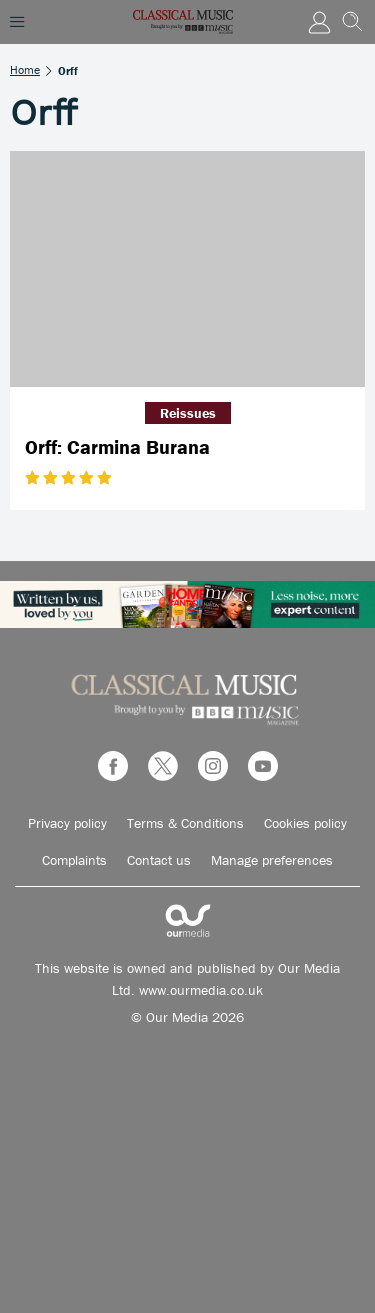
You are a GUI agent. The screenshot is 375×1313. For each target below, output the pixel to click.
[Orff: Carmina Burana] (187, 269)
